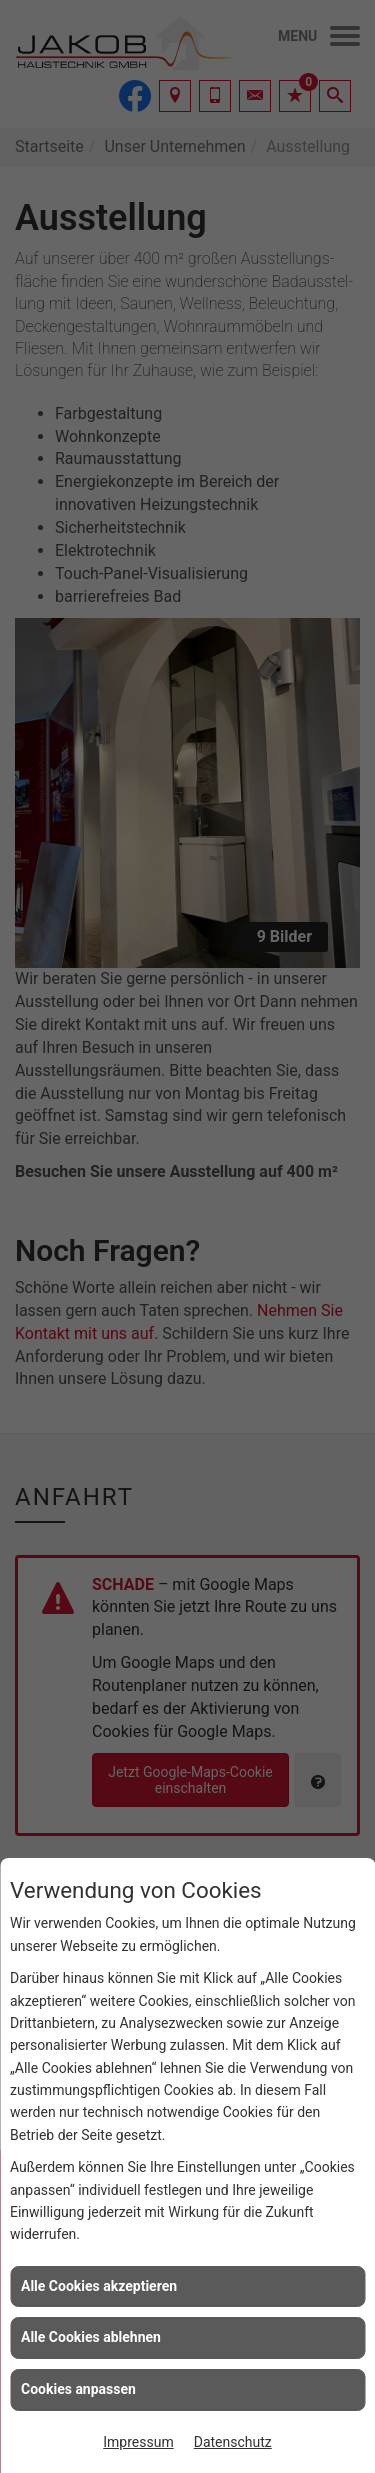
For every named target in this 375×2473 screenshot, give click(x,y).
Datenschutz (233, 2442)
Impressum (138, 2442)
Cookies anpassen (78, 2389)
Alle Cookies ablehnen (91, 2337)
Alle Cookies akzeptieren (99, 2286)
